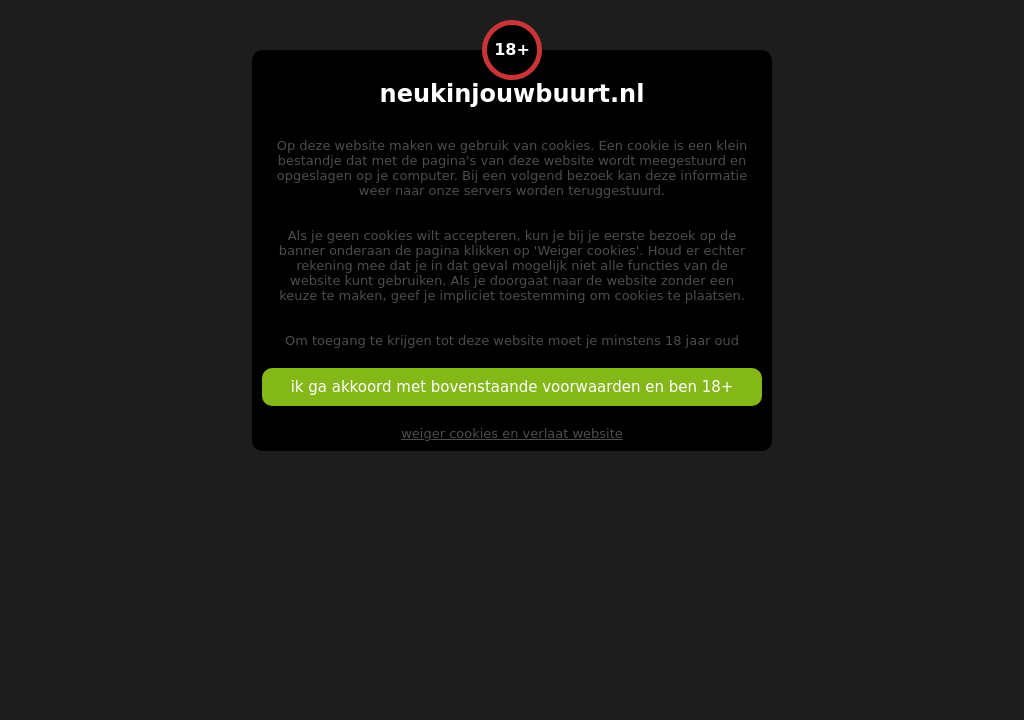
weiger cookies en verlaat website (512, 433)
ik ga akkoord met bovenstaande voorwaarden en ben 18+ (512, 387)
